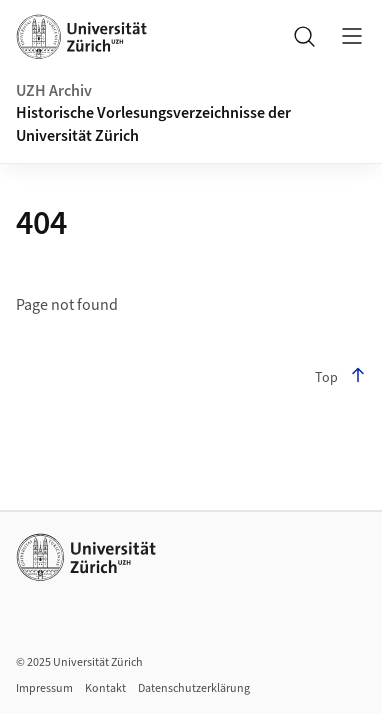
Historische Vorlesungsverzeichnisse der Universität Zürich (153, 124)
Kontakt (105, 688)
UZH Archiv (54, 91)
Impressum (44, 688)
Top (340, 377)
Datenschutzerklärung (194, 688)
